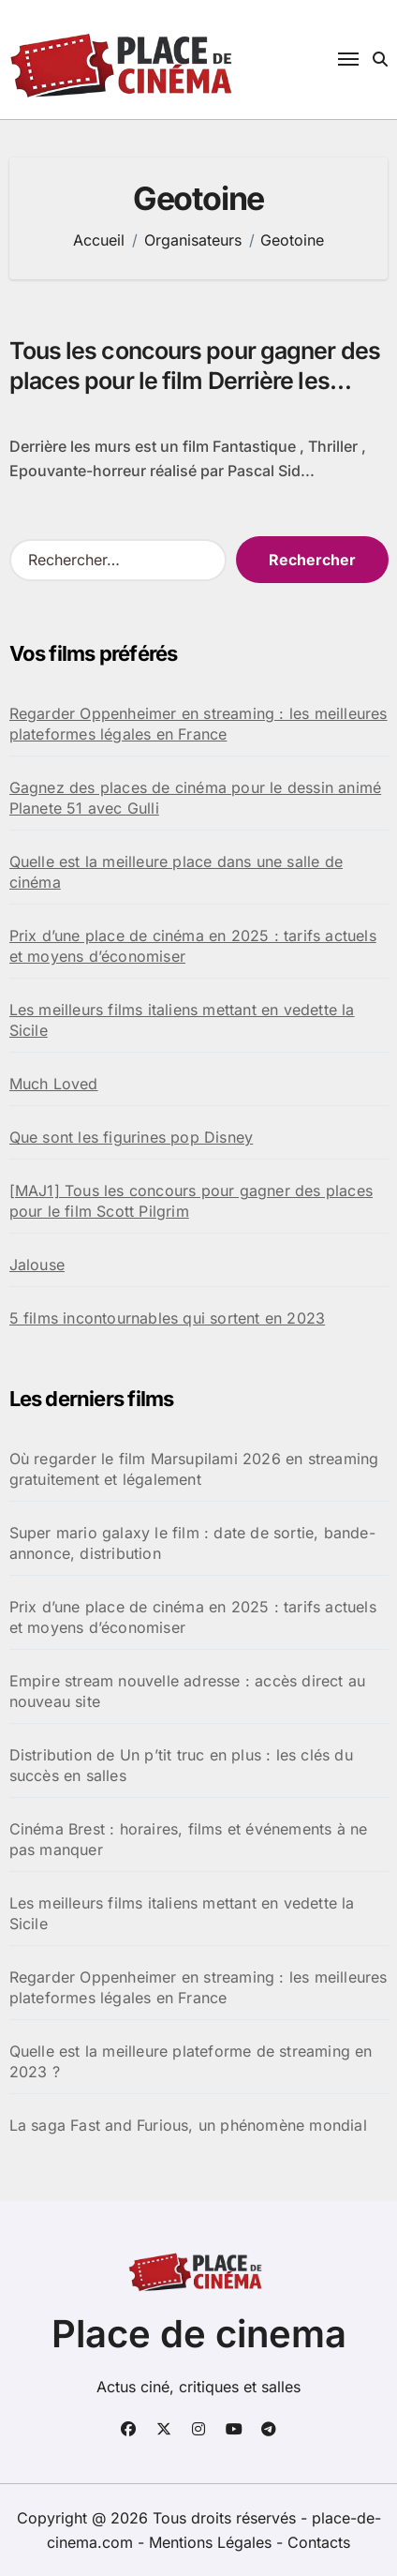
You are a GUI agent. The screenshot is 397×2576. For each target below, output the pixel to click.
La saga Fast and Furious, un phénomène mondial (188, 2125)
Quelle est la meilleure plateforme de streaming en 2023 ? (191, 2061)
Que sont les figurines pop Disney (131, 1137)
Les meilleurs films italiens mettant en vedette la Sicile (182, 1020)
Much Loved (53, 1083)
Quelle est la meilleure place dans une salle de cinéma (176, 871)
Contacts (318, 2542)
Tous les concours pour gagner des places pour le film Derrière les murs (194, 381)
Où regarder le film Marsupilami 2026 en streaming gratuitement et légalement (194, 1469)
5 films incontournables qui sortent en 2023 (167, 1318)
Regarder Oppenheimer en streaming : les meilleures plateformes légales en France (198, 723)
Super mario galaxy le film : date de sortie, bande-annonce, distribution (192, 1543)
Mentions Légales (212, 2542)
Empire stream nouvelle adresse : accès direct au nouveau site (187, 1691)
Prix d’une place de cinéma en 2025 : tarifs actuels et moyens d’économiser (192, 946)
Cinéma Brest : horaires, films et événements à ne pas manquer (188, 1839)
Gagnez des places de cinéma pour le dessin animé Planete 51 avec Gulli (195, 797)
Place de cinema (198, 2334)
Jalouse (37, 1264)
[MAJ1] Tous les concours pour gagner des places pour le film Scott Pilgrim (191, 1201)
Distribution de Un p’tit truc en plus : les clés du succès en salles (181, 1765)
